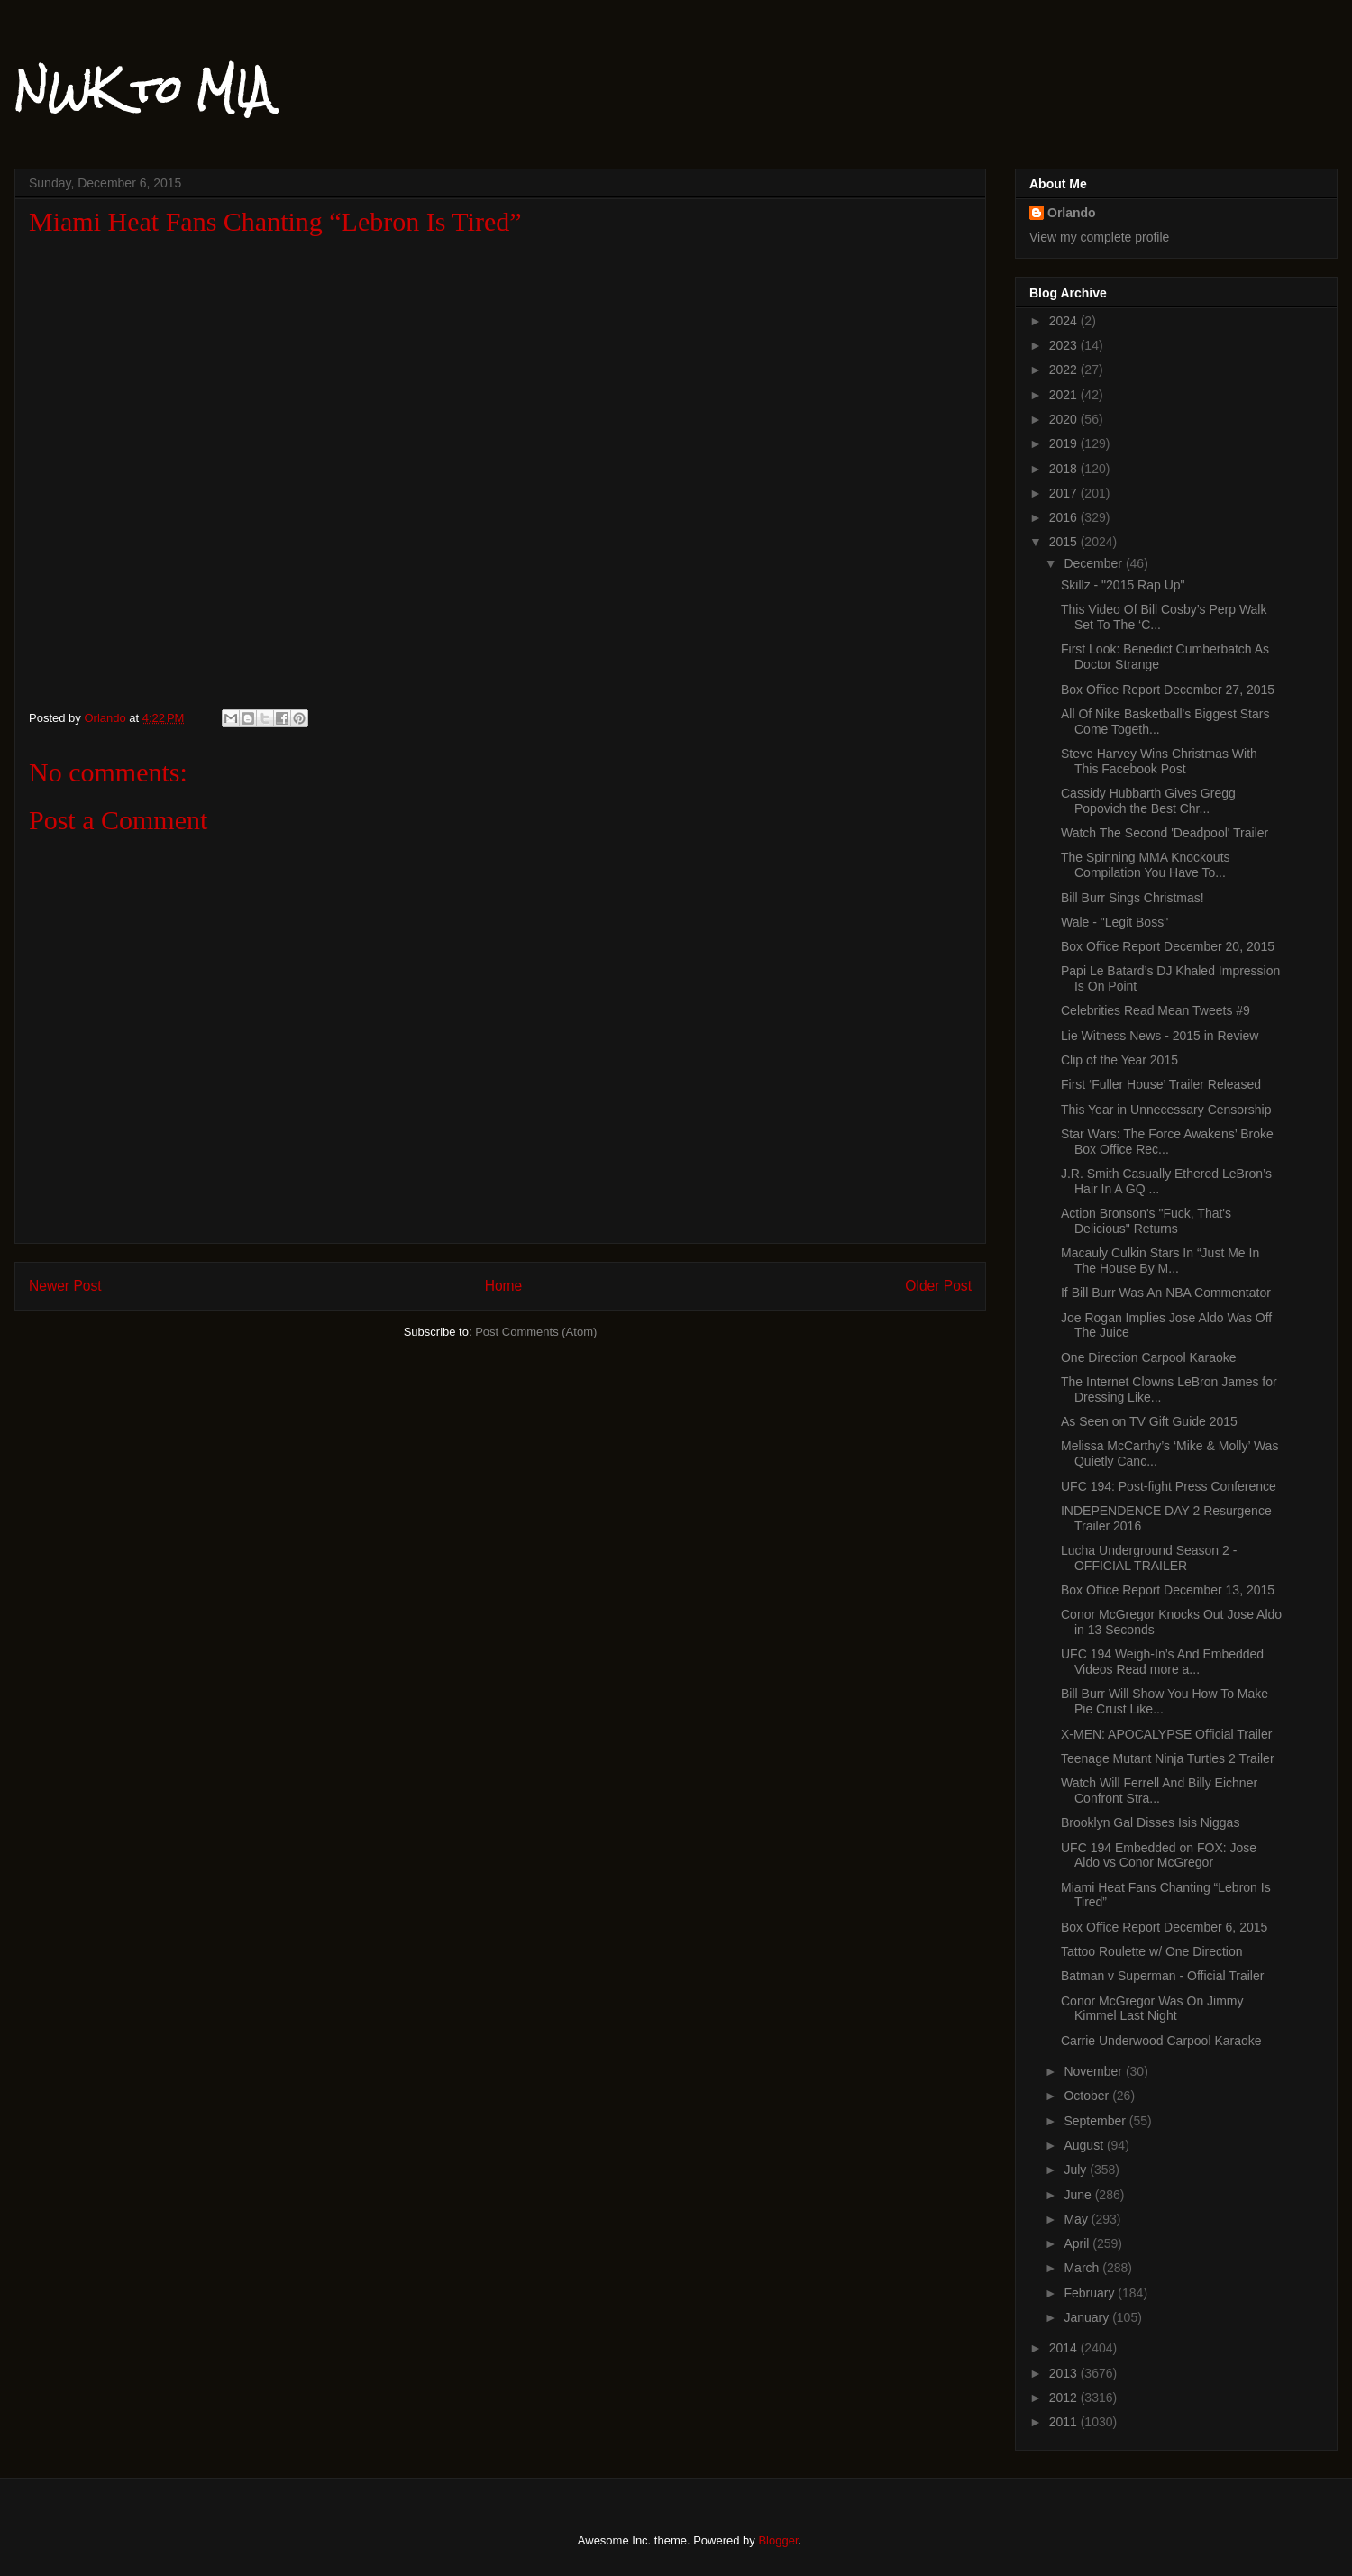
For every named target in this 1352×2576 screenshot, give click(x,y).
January (1088, 2317)
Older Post (938, 1285)
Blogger (778, 2540)
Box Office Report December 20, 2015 (1167, 946)
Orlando (1071, 213)
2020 (1065, 419)
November (1094, 2071)
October (1088, 2095)
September (1096, 2121)
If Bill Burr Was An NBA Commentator (1166, 1292)
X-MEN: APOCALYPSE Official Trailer (1166, 1734)
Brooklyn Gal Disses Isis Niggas (1150, 1822)
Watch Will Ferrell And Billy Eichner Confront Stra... (1159, 1790)
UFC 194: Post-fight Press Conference (1168, 1486)
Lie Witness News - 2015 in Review (1159, 1035)
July (1077, 2169)
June (1079, 2195)
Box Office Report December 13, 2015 (1167, 1590)
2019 (1065, 443)
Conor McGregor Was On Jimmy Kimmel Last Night (1152, 2008)
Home (504, 1285)
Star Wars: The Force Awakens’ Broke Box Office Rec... (1167, 1141)
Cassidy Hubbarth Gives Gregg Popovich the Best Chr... (1148, 801)
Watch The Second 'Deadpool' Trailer (1164, 833)
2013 (1065, 2373)
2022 (1065, 369)
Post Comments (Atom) (536, 1331)
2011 (1065, 2422)
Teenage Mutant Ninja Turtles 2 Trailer (1167, 1758)
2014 (1065, 2348)
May (1077, 2219)
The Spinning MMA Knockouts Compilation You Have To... (1145, 865)
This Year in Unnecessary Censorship (1166, 1109)
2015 (1065, 541)
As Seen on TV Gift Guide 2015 (1149, 1421)
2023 (1065, 345)
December (1094, 563)
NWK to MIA (142, 89)
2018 (1065, 468)
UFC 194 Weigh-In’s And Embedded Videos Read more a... (1162, 1661)
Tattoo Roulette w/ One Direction (1152, 1951)
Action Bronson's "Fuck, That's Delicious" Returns (1146, 1221)
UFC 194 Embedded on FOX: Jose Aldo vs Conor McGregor (1158, 1855)
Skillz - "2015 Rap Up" (1123, 585)
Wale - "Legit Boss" (1114, 922)
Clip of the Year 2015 (1119, 1060)
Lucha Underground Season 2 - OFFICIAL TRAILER (1149, 1558)
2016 (1065, 517)
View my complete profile (1099, 237)
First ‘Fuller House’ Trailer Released (1161, 1084)
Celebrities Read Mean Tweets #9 (1155, 1010)
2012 (1065, 2397)
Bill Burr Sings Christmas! (1132, 898)
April (1078, 2243)
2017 (1065, 493)
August (1085, 2145)
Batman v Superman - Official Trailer (1162, 1976)
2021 (1065, 395)
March (1083, 2268)
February (1091, 2293)
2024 (1065, 321)
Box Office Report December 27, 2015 (1167, 689)
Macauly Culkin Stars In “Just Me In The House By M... (1160, 1260)
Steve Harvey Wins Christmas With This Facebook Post (1159, 761)
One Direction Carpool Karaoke (1149, 1357)
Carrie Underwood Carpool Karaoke (1161, 2040)
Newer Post (65, 1285)
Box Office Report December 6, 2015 (1164, 1927)
